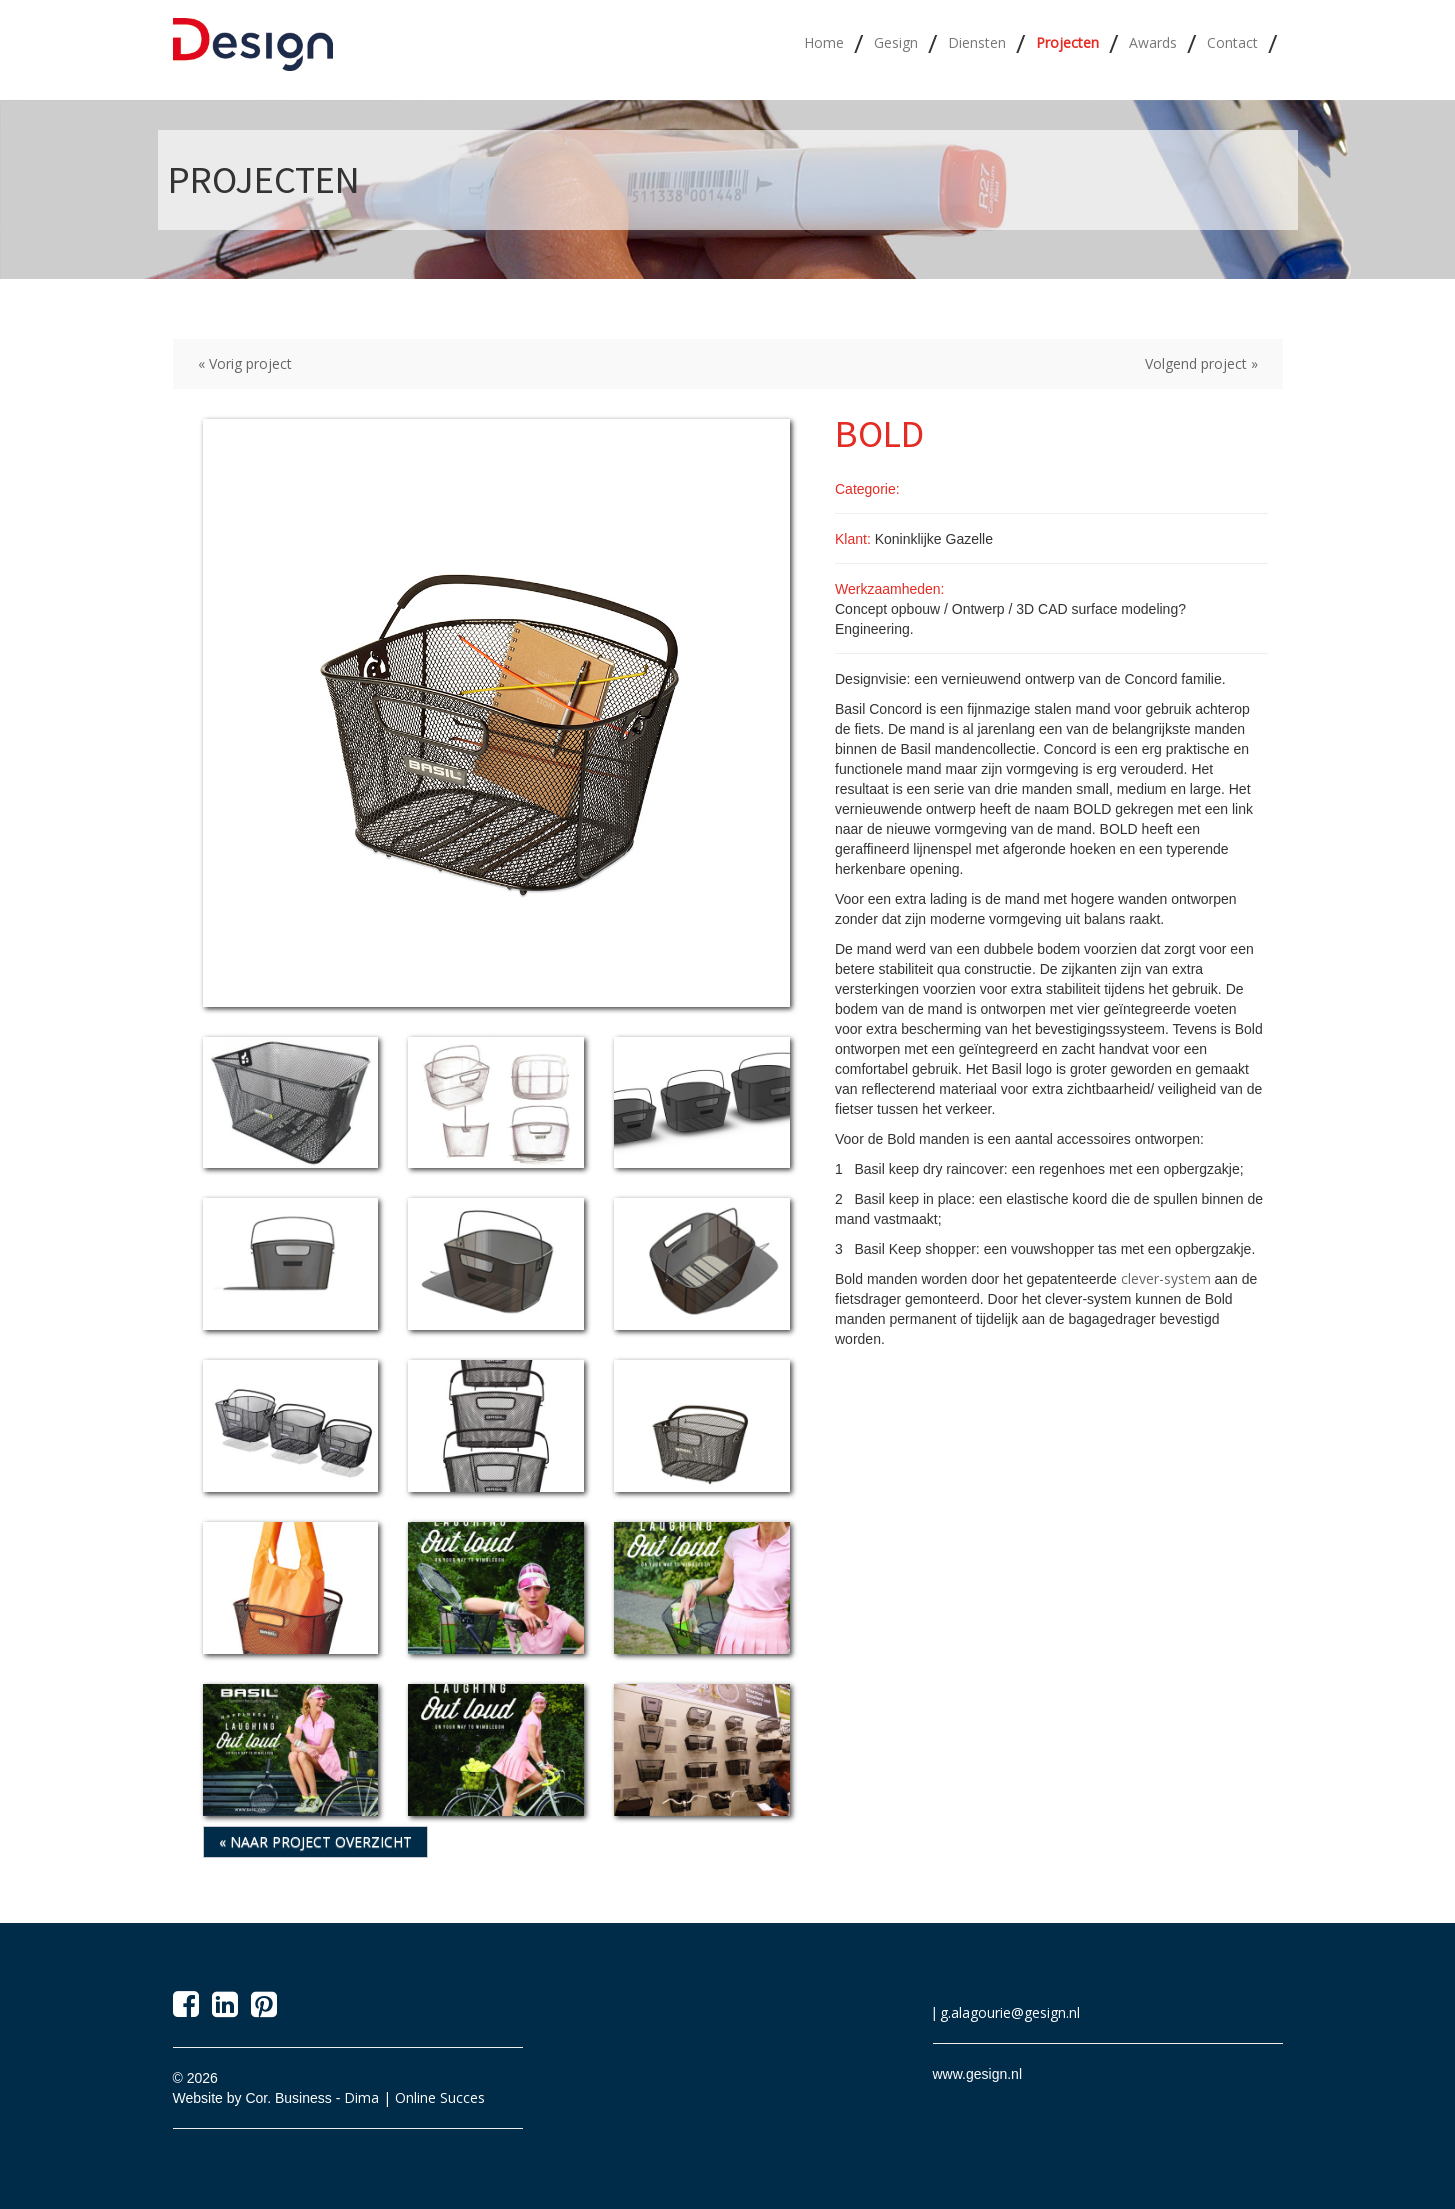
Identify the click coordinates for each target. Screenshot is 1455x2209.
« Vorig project (245, 363)
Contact (1232, 42)
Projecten (1067, 42)
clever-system (1166, 1278)
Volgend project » (1201, 363)
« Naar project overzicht (315, 1841)
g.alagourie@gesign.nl (1010, 2012)
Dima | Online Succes (414, 2097)
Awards (1153, 42)
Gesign (896, 42)
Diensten (977, 42)
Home (824, 42)
